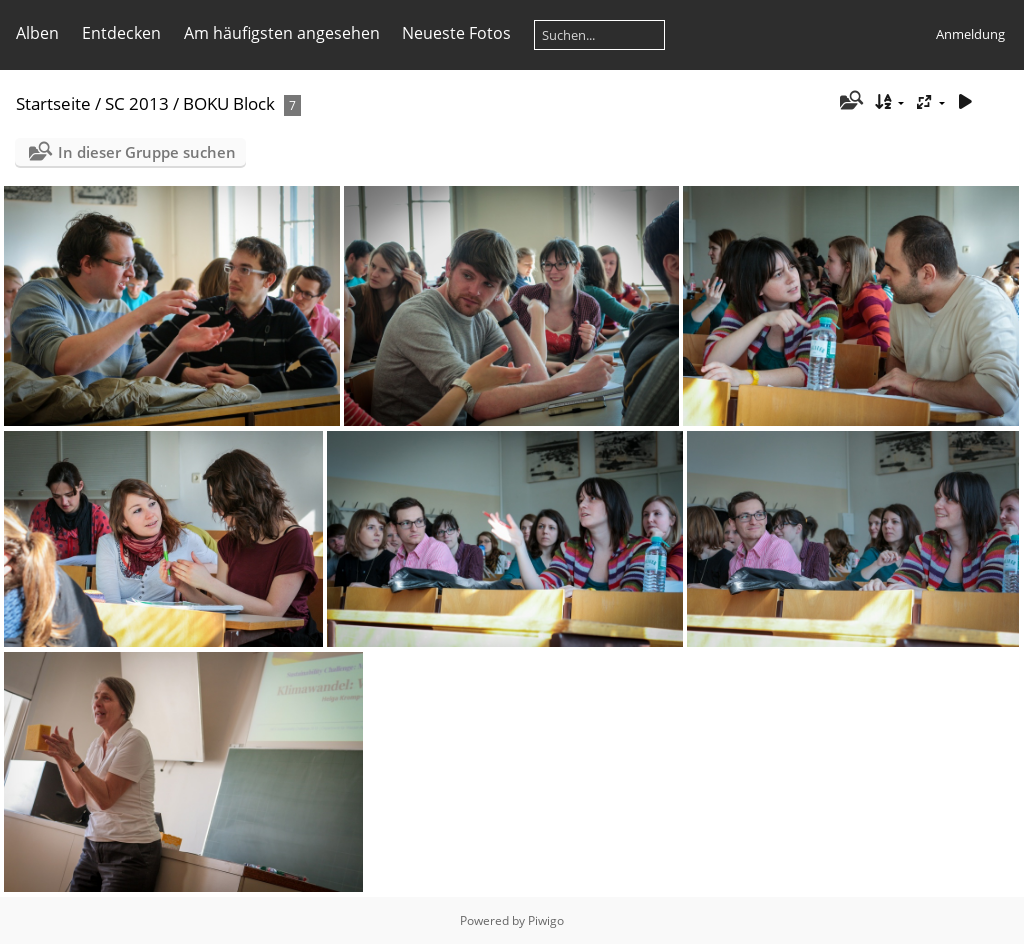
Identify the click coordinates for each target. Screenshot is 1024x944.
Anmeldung (970, 34)
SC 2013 (137, 103)
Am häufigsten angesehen (282, 33)
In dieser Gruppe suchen (147, 152)
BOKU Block (229, 103)
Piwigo (546, 920)
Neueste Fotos (456, 33)
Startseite (53, 103)
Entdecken (121, 33)
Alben (37, 33)
